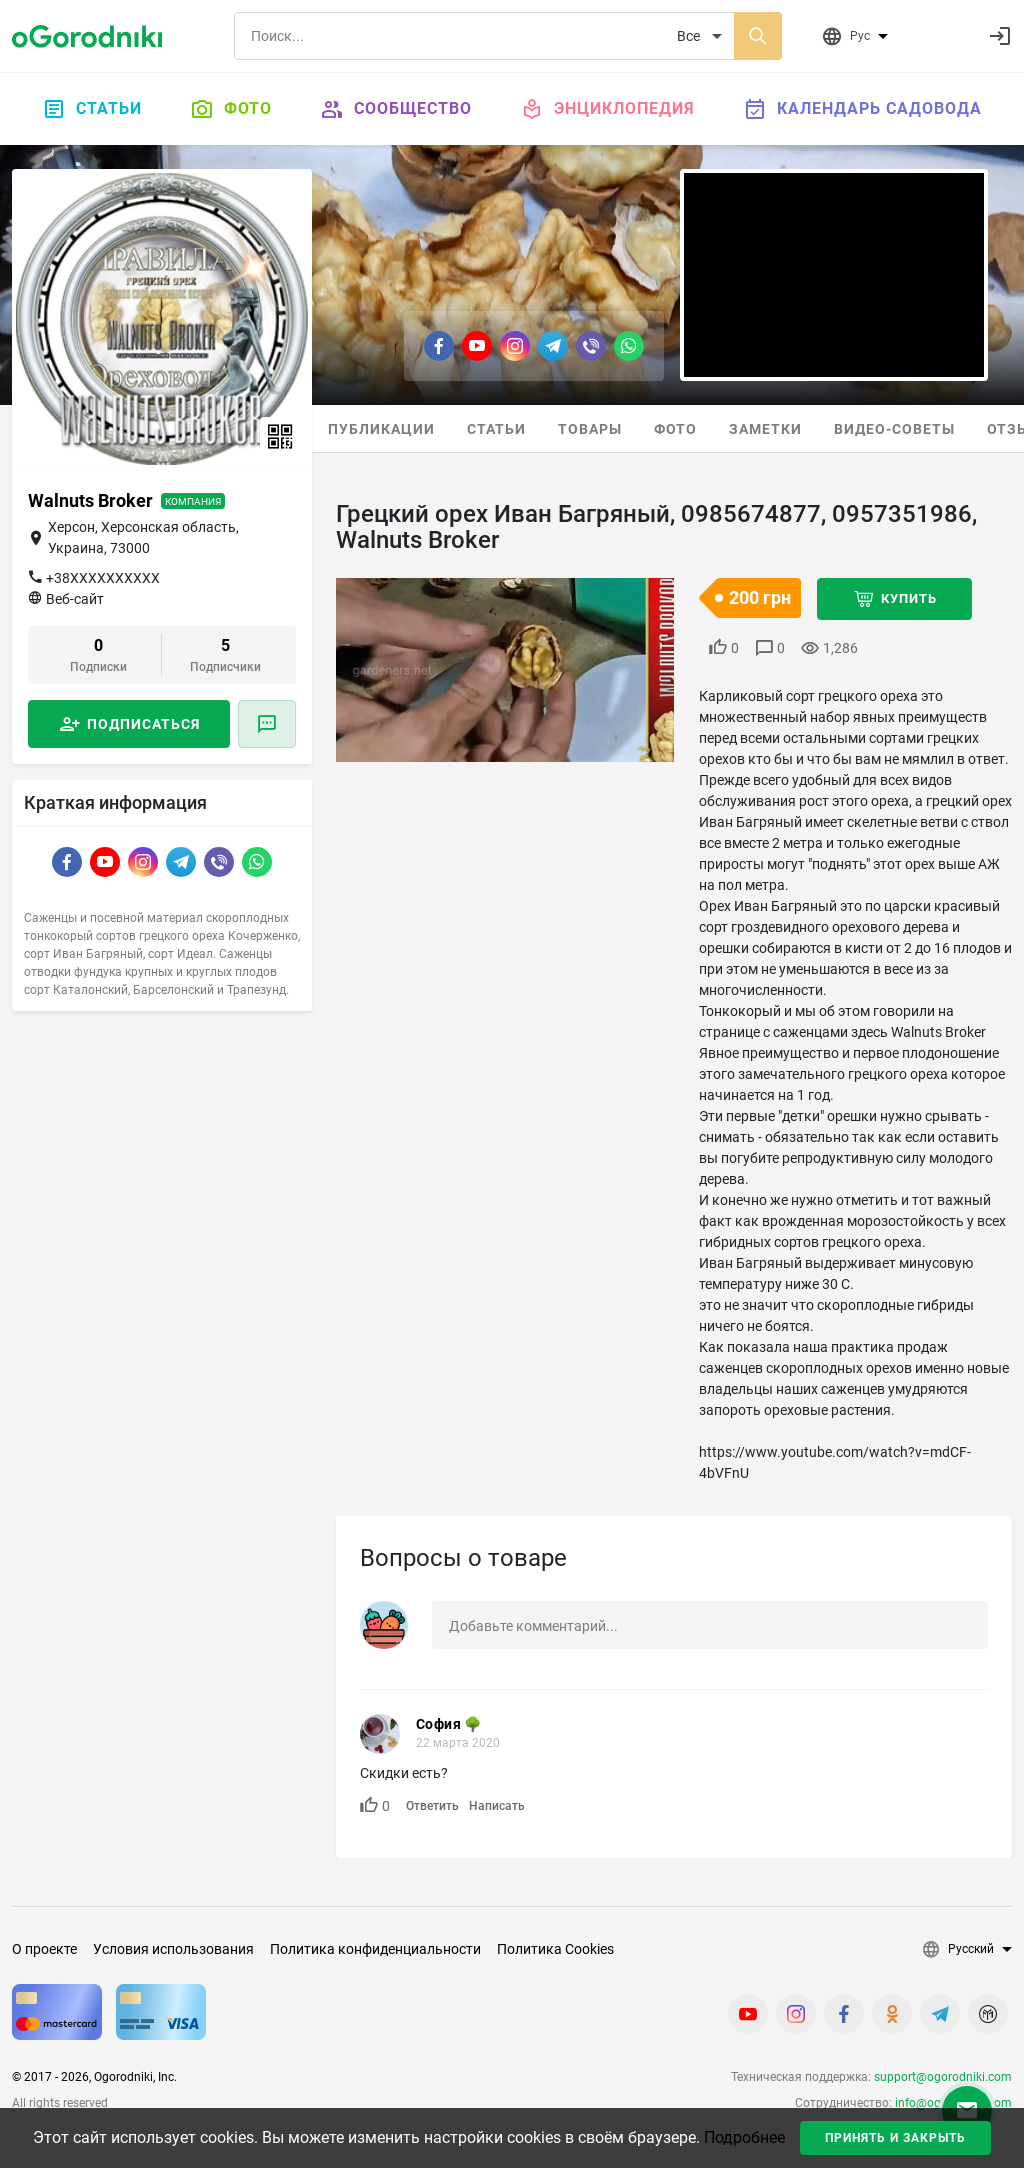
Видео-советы (894, 429)
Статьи (92, 109)
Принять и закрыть (895, 2138)
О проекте (44, 1949)
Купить (909, 598)
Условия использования (173, 1949)
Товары (590, 429)
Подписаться (143, 724)
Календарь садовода (862, 109)
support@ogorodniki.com (943, 2077)
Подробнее (744, 2137)
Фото (231, 109)
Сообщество (396, 109)
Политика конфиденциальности (375, 1949)
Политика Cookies (555, 1949)
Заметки (765, 429)
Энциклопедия (607, 109)
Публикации (381, 429)
